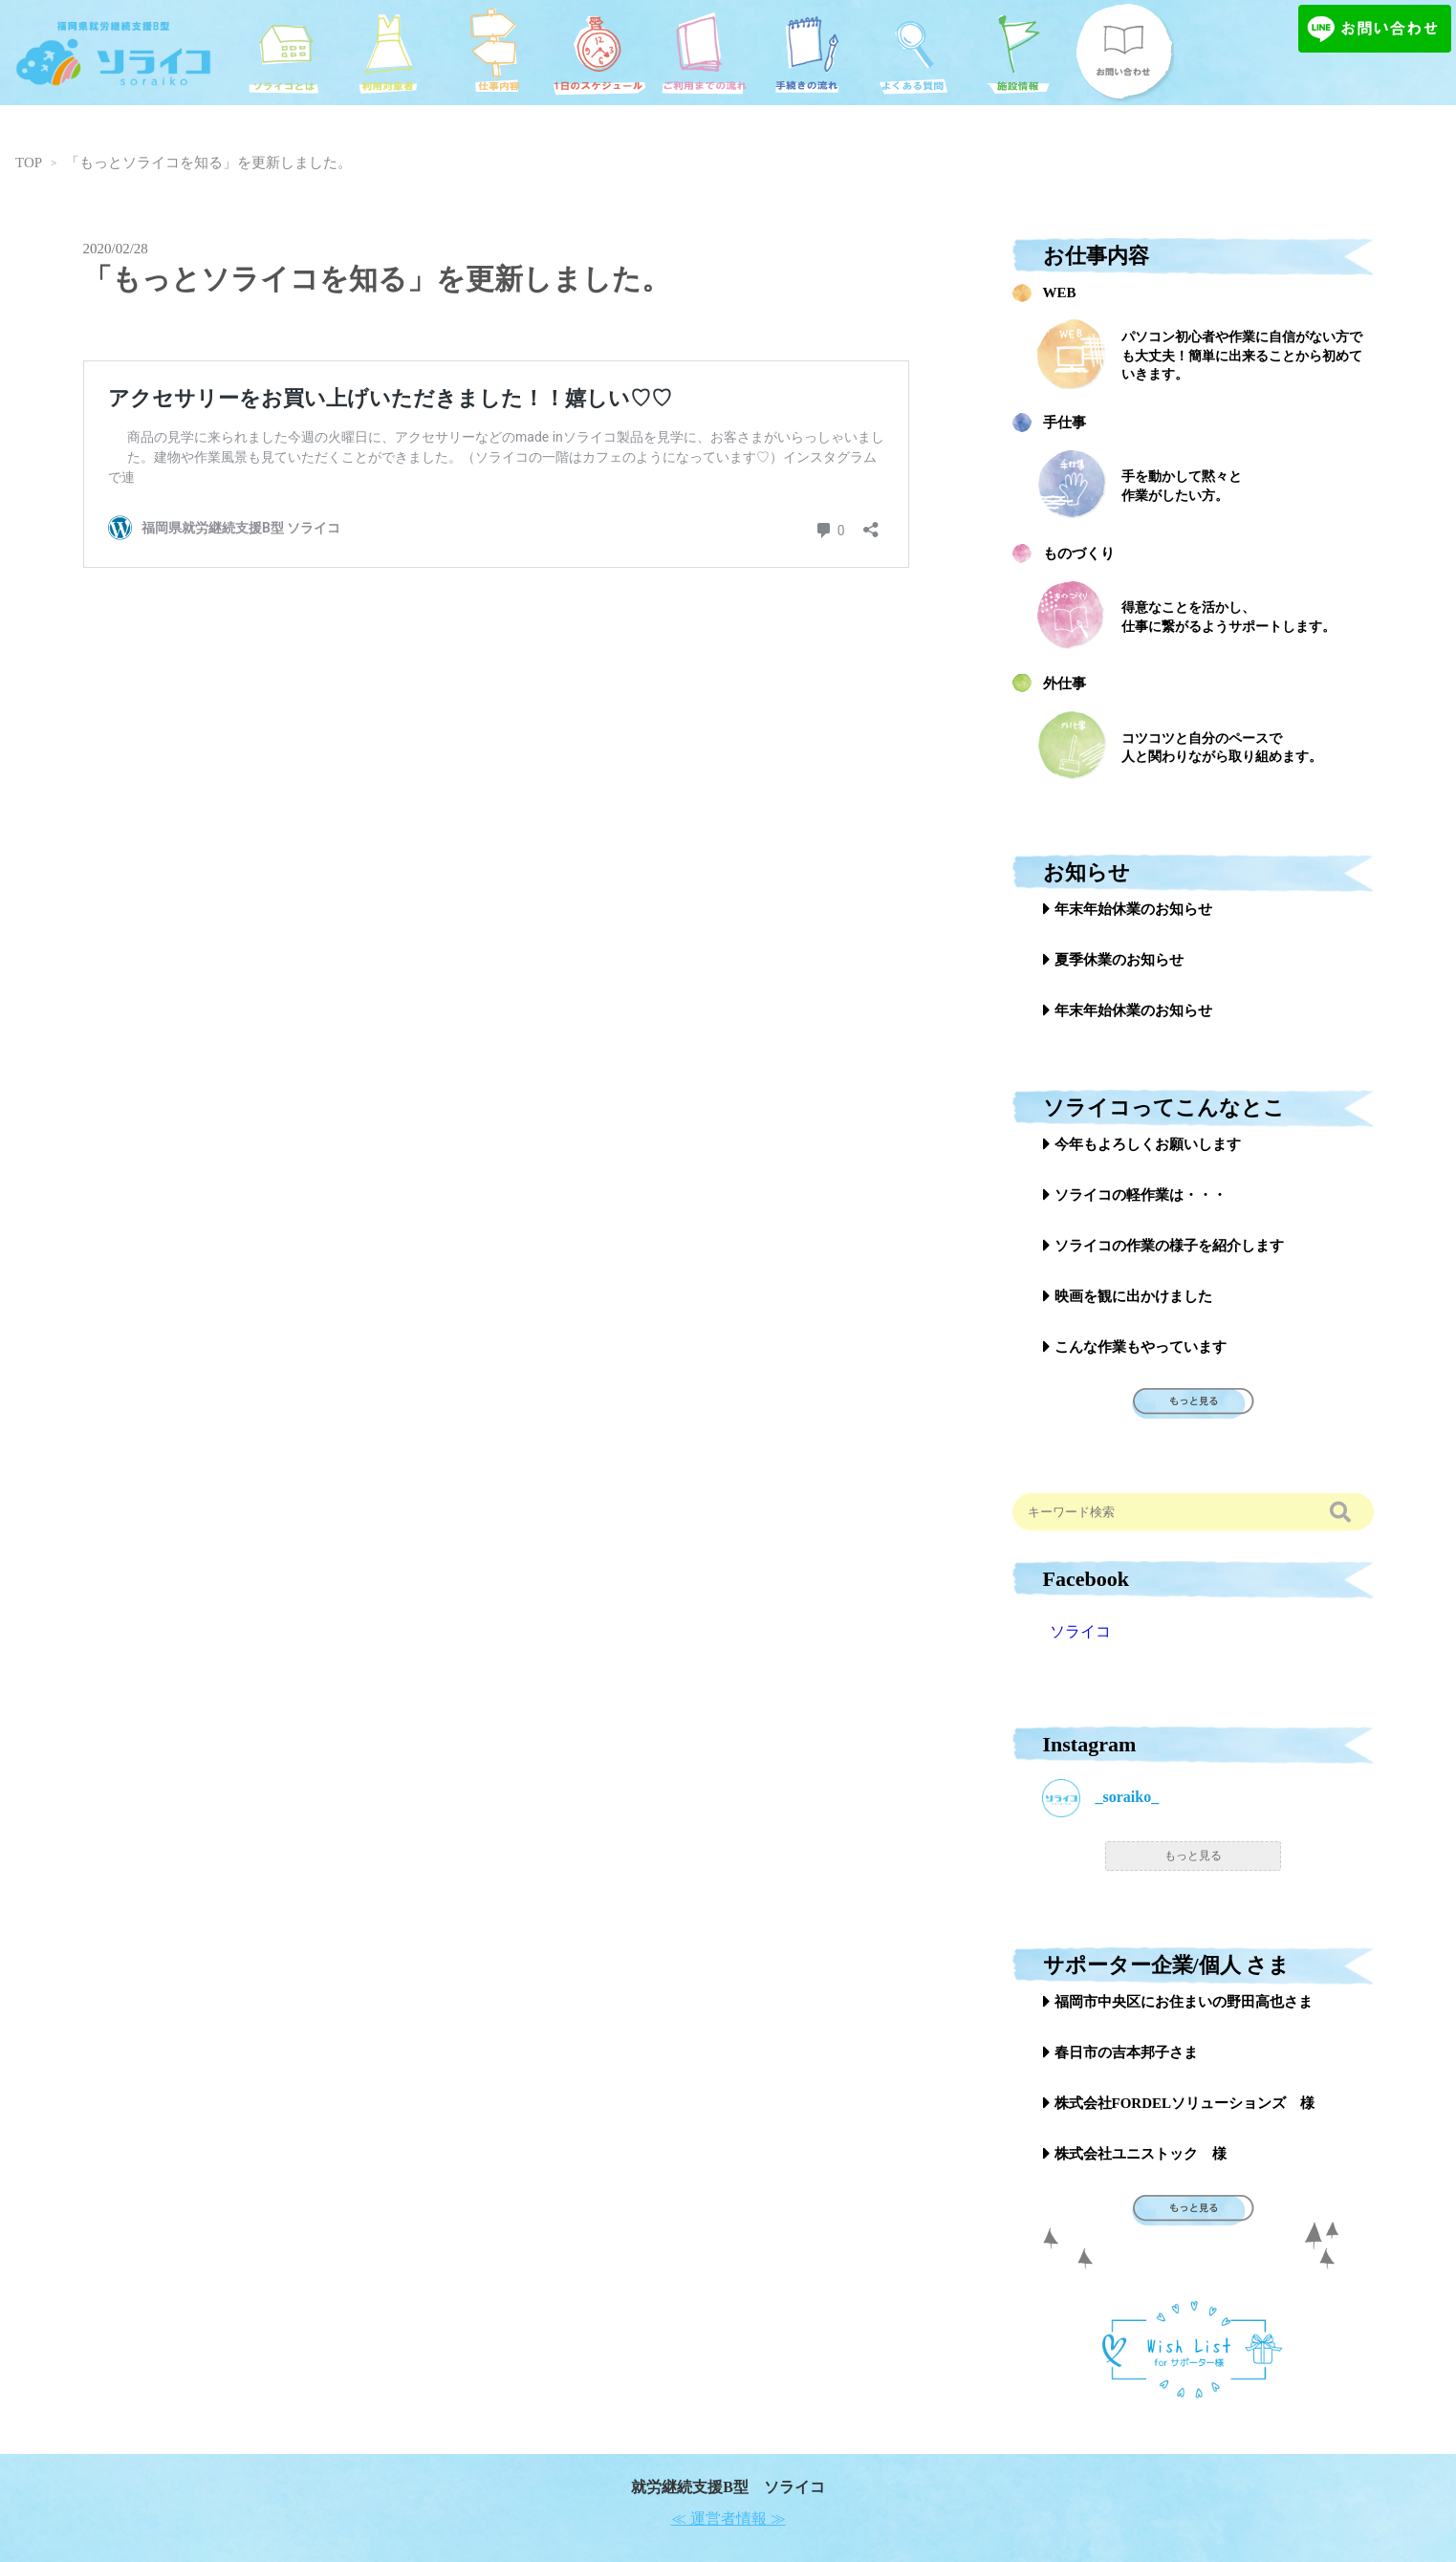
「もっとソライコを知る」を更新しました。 (208, 162)
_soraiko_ (1101, 1798)
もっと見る (1193, 1855)
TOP (28, 162)
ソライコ (1080, 1631)
